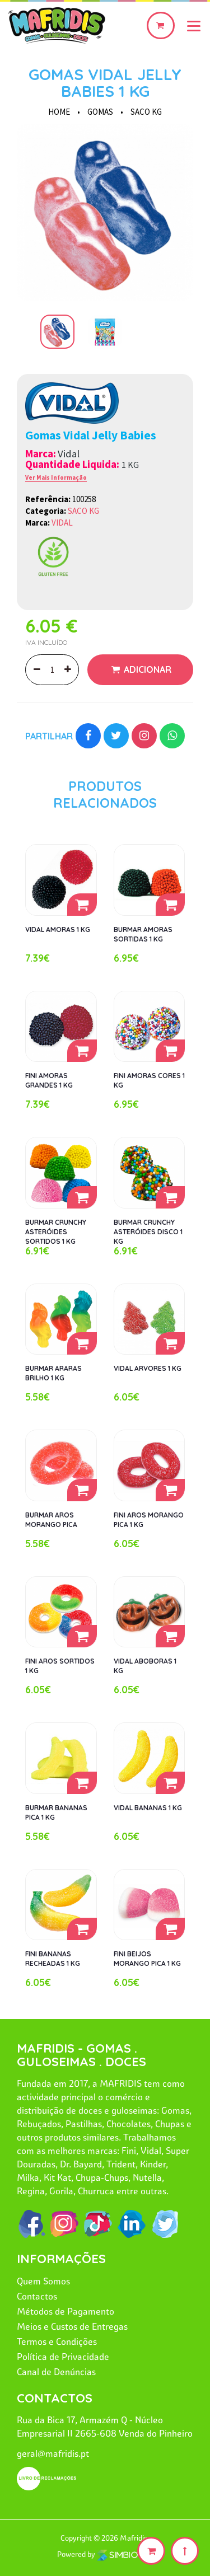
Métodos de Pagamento (65, 2311)
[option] (105, 212)
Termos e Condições (57, 2341)
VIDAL (62, 522)
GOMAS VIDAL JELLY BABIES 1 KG (105, 82)
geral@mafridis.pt (53, 2453)
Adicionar (146, 669)
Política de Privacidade (63, 2356)
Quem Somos (43, 2281)
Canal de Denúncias (56, 2371)
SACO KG (146, 111)
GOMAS (100, 111)
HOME (59, 111)
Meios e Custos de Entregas (72, 2326)
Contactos (37, 2296)
